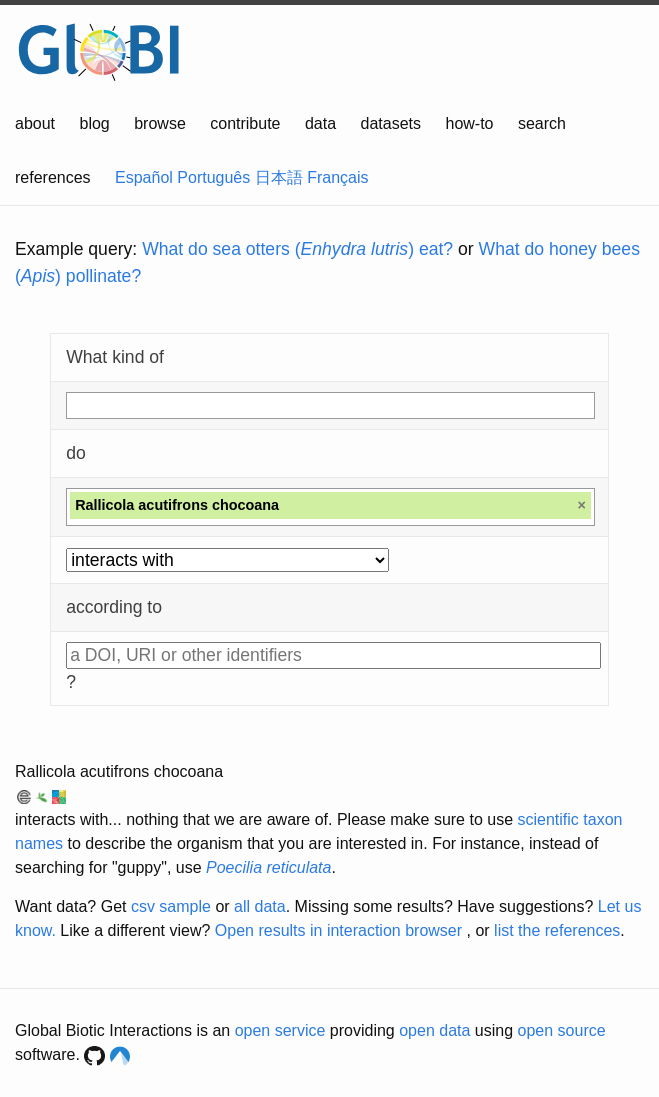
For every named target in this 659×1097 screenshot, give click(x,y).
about (35, 123)
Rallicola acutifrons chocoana (119, 771)
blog (95, 123)
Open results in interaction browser (338, 930)
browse (160, 123)
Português (213, 177)
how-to (469, 123)
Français (337, 177)
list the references (557, 930)
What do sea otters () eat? (297, 249)
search (542, 123)
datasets (391, 123)
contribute (245, 123)
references (53, 177)
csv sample (171, 906)
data (320, 123)
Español (144, 177)
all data (260, 906)
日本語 (279, 177)
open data (434, 1030)
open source (562, 1030)
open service (280, 1030)
